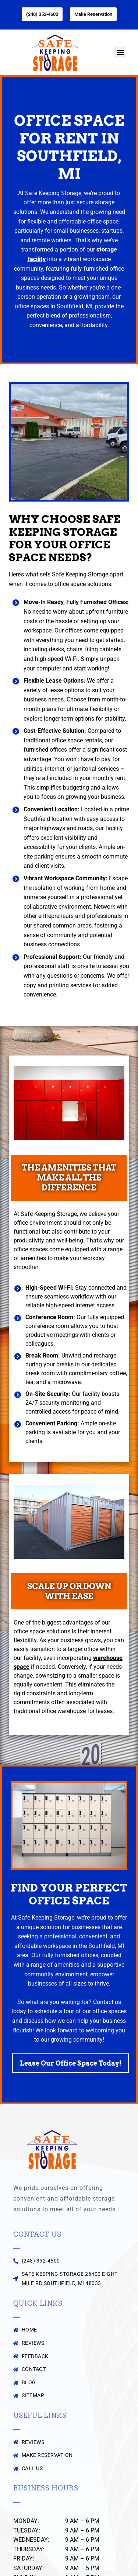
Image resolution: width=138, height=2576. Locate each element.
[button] (120, 52)
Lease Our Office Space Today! (70, 2063)
